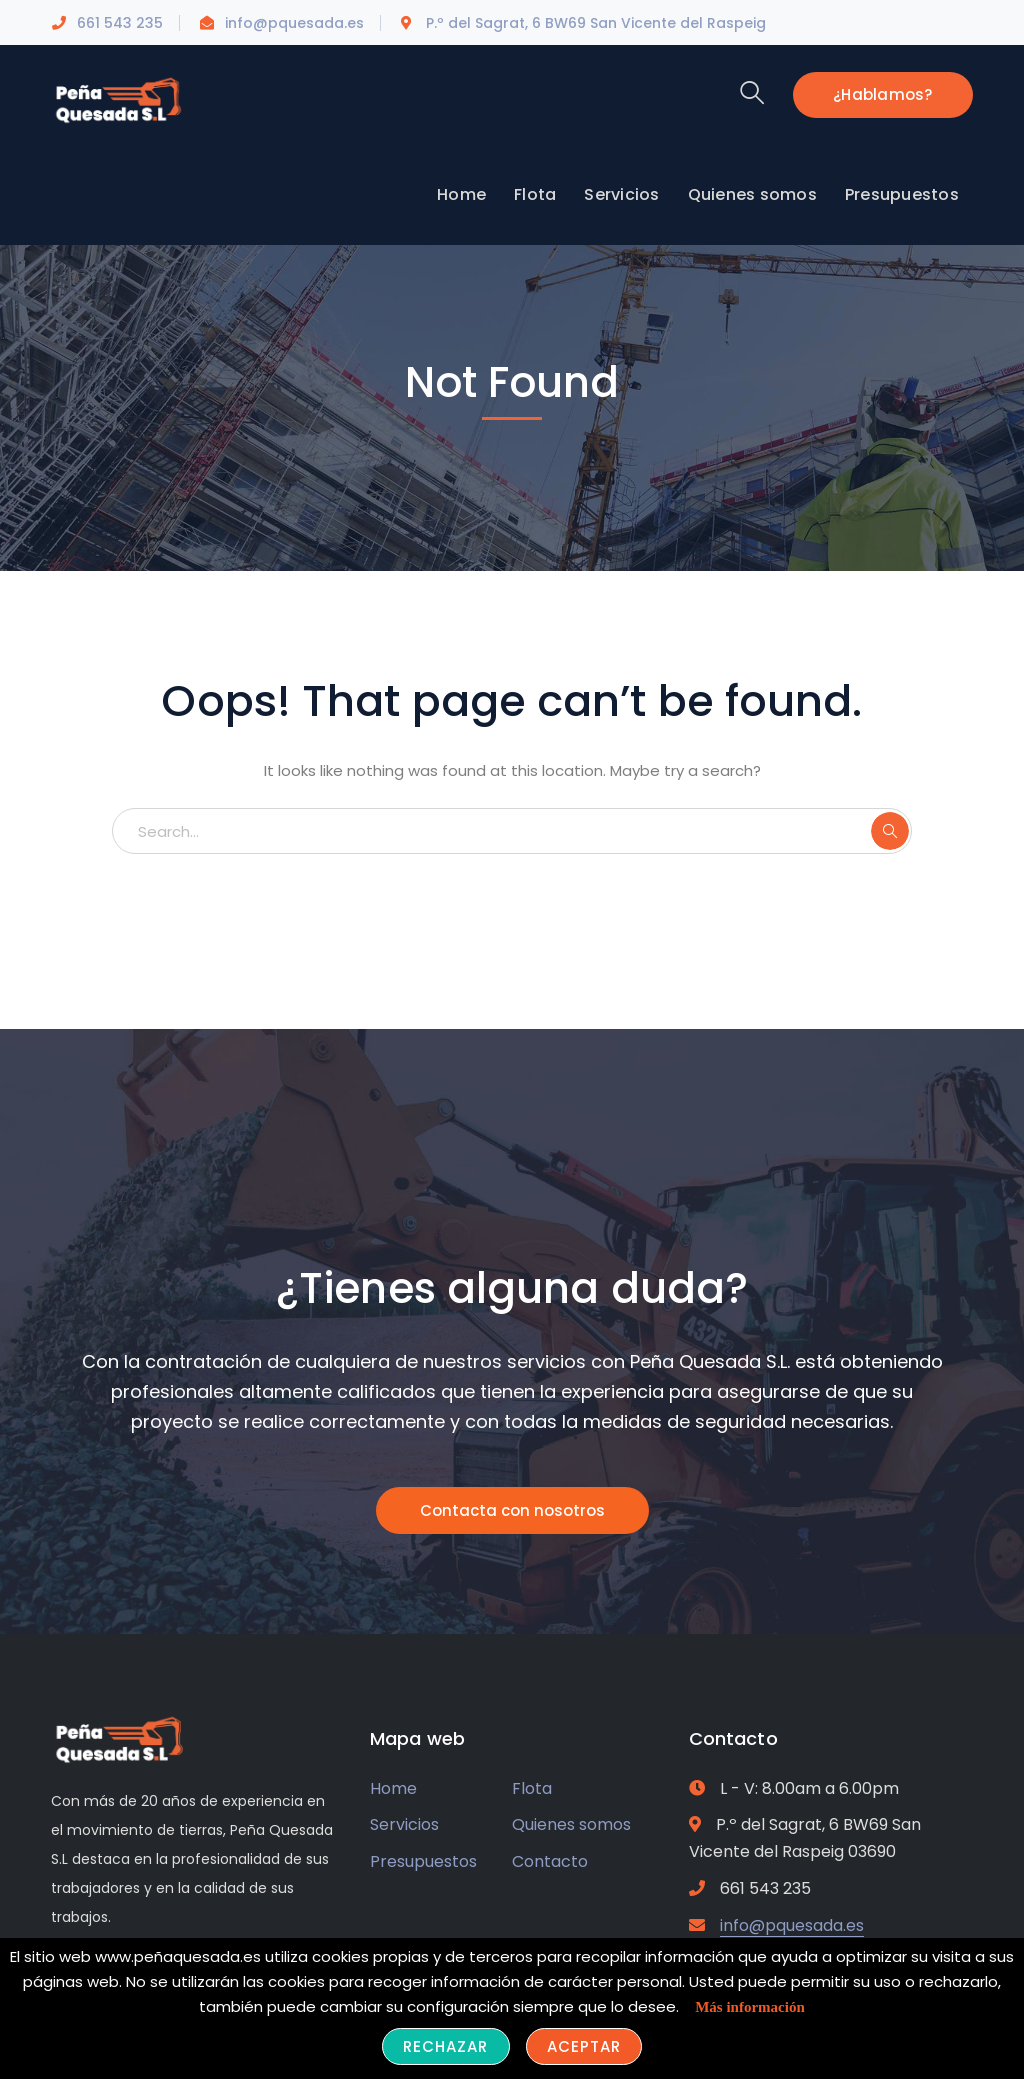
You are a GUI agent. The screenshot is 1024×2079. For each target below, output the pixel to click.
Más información (750, 2007)
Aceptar (584, 2046)
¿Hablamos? (883, 94)
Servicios (404, 1824)
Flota (532, 1788)
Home (393, 1788)
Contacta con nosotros (512, 1510)
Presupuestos (423, 1861)
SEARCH (890, 831)
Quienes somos (571, 1824)
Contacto (550, 1861)
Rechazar (446, 2046)
